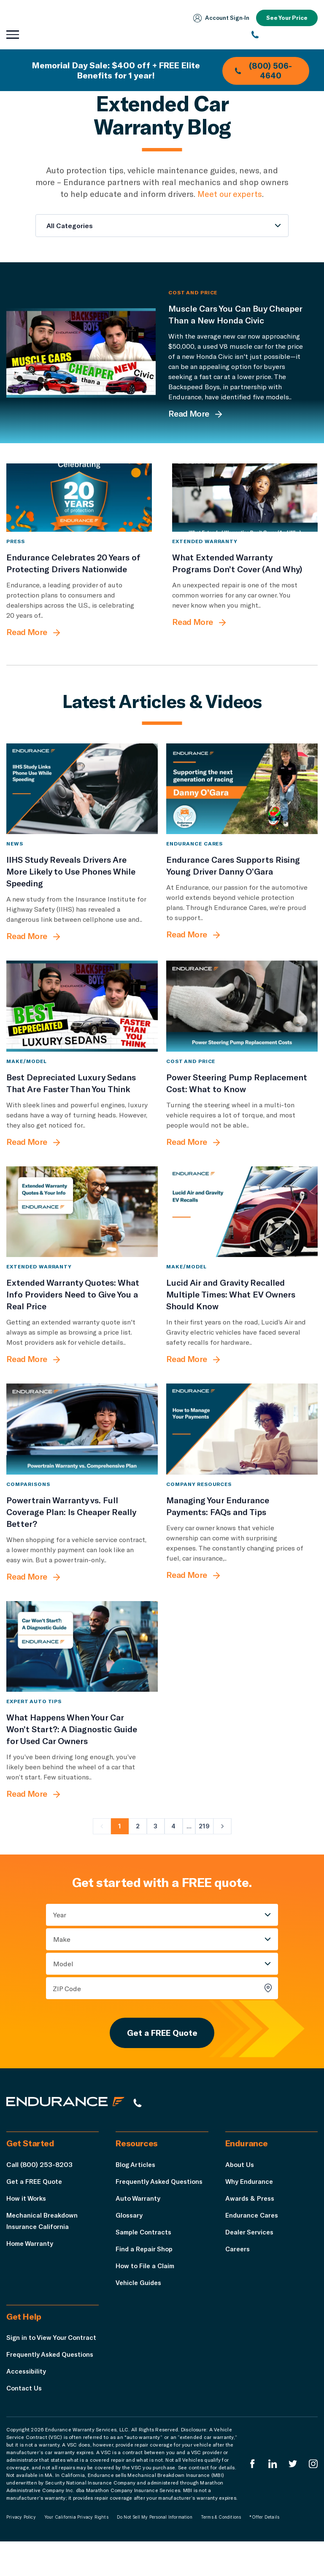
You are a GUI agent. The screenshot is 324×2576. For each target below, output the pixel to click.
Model (63, 1983)
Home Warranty (30, 2266)
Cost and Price (192, 292)
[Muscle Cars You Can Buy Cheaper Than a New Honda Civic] (81, 352)
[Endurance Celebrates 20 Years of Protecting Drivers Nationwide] (79, 507)
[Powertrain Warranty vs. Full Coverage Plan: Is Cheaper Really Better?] (82, 1447)
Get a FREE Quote (162, 2053)
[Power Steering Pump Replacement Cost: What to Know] (242, 1025)
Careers (238, 2271)
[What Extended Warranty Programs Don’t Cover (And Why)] (245, 507)
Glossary (130, 2238)
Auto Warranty (138, 2221)
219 (204, 1845)
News (14, 863)
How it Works (27, 2221)
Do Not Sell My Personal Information (154, 2551)
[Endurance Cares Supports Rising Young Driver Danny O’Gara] (242, 807)
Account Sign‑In (219, 18)
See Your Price (286, 18)
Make (61, 1958)
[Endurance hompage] (69, 2125)
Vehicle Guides (139, 2305)
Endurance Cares (194, 863)
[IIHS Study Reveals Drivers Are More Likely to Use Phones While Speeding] (82, 807)
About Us (240, 2187)
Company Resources (199, 1503)
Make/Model (26, 1080)
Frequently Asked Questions (161, 2204)
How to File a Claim (146, 2288)
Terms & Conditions (221, 2551)
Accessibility (27, 2405)
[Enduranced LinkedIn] (271, 2498)
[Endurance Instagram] (313, 2498)
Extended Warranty (205, 560)
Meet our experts (230, 193)
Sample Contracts (145, 2254)
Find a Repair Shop (145, 2271)
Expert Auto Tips (34, 1720)
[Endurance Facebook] (251, 2498)
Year (59, 1934)
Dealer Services (250, 2254)
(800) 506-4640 (262, 70)
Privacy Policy (21, 2551)
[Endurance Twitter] (292, 2498)
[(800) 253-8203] (284, 35)
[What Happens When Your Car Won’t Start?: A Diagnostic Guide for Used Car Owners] (82, 1665)
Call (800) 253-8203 (39, 2187)
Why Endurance (249, 2204)
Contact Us (24, 2422)
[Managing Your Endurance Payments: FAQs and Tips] (242, 1447)
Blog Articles (136, 2187)
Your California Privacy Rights (76, 2551)
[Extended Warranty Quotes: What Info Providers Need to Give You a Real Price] (82, 1230)
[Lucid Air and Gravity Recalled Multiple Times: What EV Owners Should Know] (242, 1230)
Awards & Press (250, 2221)
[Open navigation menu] (12, 35)
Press (15, 560)
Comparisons (28, 1503)
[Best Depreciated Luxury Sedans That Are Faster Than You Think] (82, 1025)
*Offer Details (264, 2551)
